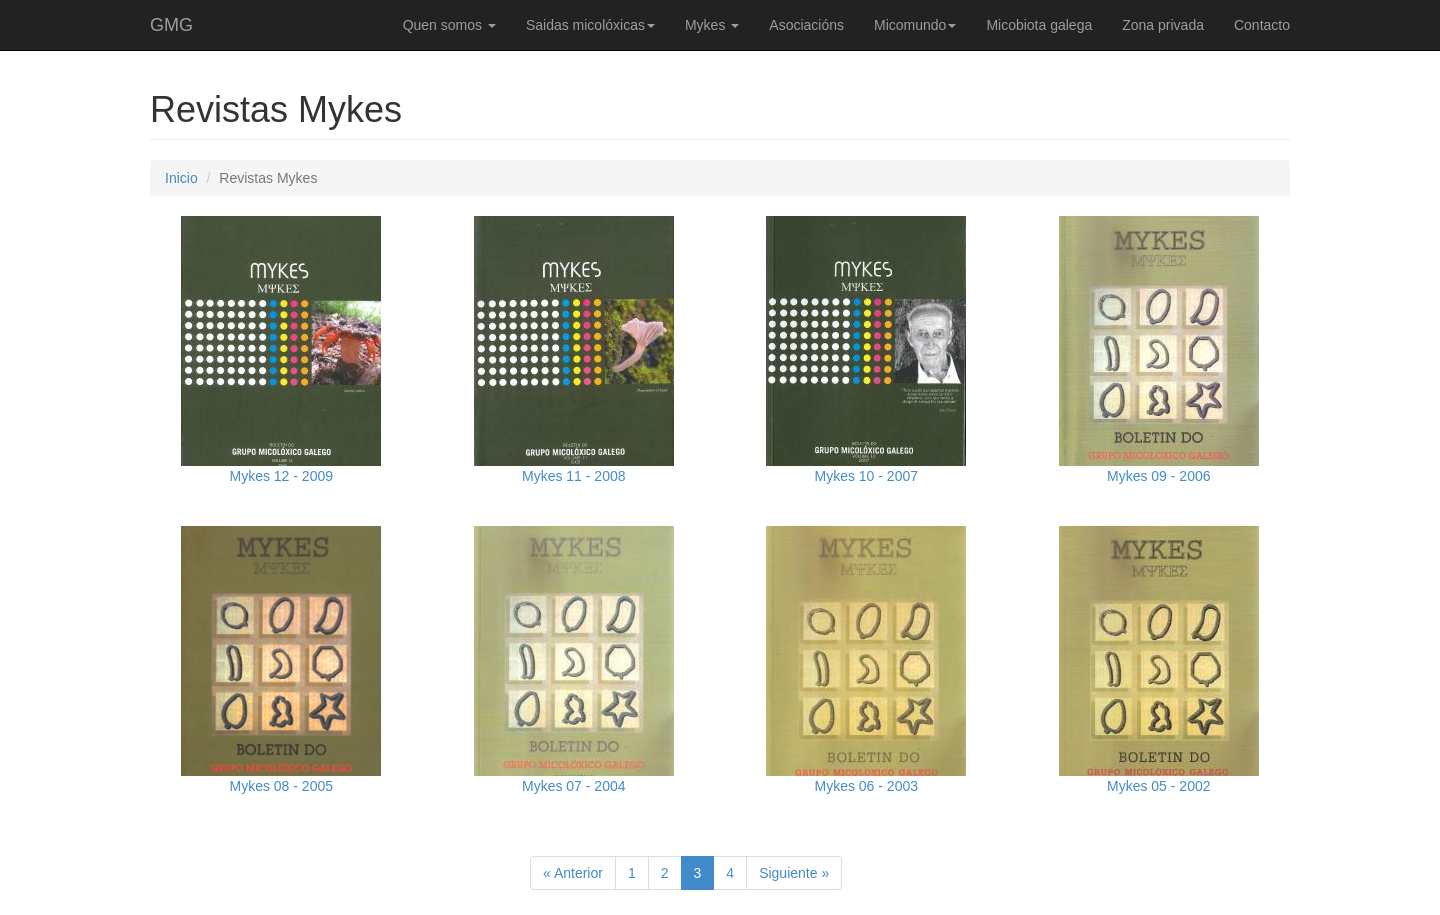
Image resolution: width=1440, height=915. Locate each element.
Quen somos (449, 25)
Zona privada (1163, 25)
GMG (171, 25)
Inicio (181, 178)
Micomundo (915, 25)
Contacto (1262, 25)
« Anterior (573, 873)
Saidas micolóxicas (590, 25)
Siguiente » (794, 873)
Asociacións (806, 25)
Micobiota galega (1039, 25)
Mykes (712, 25)
